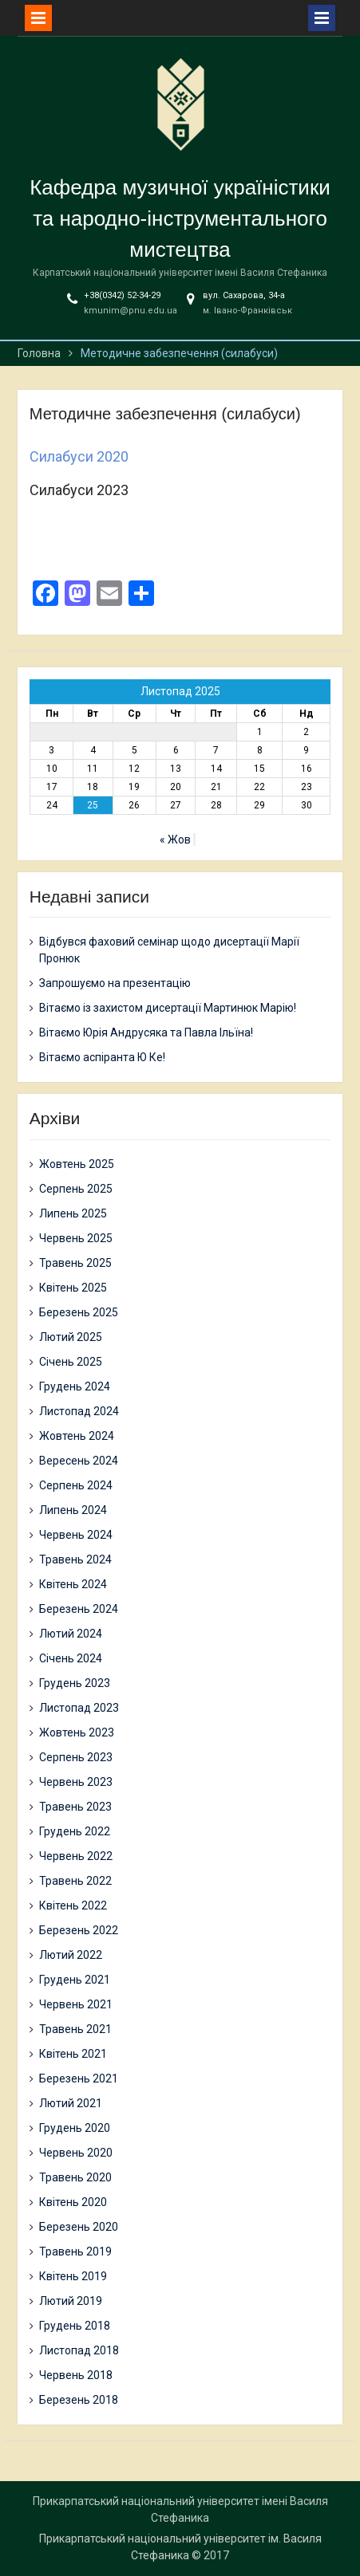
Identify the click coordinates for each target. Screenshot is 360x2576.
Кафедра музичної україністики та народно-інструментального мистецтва (180, 218)
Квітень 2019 (73, 2276)
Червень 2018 (76, 2375)
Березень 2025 (78, 1312)
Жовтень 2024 (76, 1436)
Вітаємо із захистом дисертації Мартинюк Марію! (167, 1007)
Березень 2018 (78, 2399)
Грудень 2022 (74, 1831)
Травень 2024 (75, 1559)
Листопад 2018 (79, 2350)
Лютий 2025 (70, 1337)
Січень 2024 (70, 1658)
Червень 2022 (76, 1856)
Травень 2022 (75, 1880)
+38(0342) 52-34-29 (122, 295)
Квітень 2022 (73, 1905)
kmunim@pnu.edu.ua (130, 310)
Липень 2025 (73, 1213)
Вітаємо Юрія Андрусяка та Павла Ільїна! (146, 1032)
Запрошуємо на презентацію (115, 983)
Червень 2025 (76, 1238)
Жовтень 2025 (76, 1164)
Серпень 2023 (76, 1757)
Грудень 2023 (74, 1683)
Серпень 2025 (76, 1188)
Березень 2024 (78, 1609)
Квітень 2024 (73, 1584)
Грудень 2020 (74, 2128)
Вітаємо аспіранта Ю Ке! (102, 1057)
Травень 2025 (75, 1263)
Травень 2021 (75, 2029)
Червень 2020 (76, 2152)
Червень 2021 (76, 2004)
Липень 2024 (73, 1510)
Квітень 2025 (73, 1287)
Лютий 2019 (70, 2301)
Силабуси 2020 (79, 456)
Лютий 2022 (70, 1955)
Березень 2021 (78, 2078)
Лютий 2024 (70, 1633)
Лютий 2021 (70, 2103)
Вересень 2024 (78, 1460)
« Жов (175, 839)
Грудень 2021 (74, 1979)
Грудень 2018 (74, 2325)
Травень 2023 (75, 1806)
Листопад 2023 (79, 1707)
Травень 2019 (75, 2251)
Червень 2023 (76, 1782)
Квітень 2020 (73, 2202)
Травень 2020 (75, 2177)
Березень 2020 (78, 2226)
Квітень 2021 (73, 2053)
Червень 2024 (76, 1534)
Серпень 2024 (76, 1485)
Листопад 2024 (79, 1411)
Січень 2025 (70, 1361)
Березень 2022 (78, 1930)
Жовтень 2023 (76, 1732)
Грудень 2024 (74, 1386)
